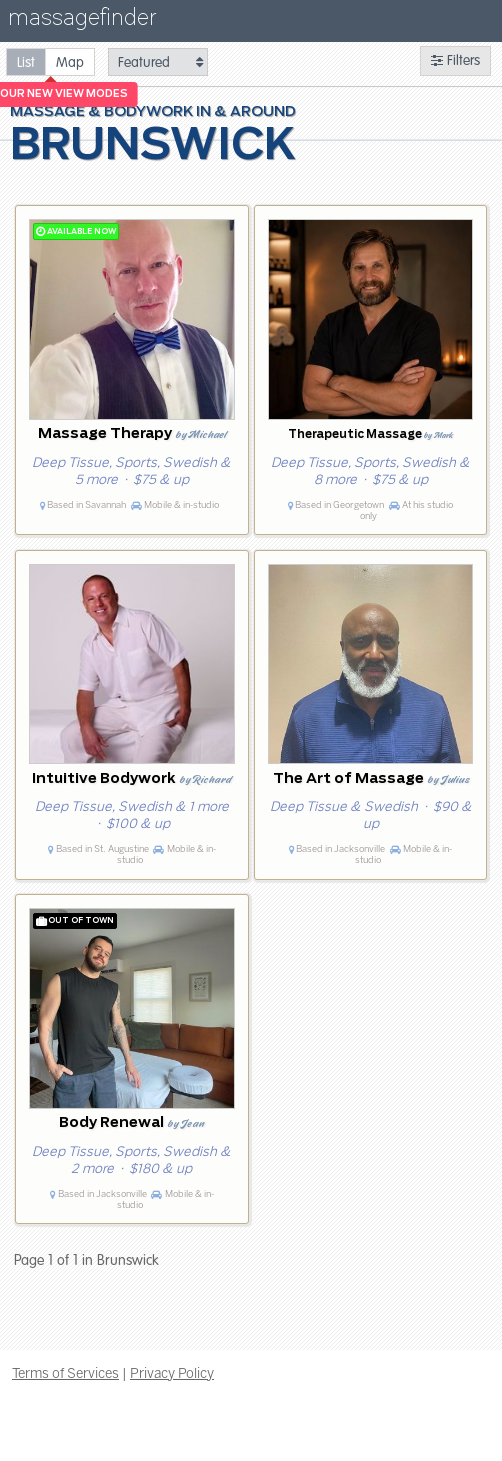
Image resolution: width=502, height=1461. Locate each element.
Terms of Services (65, 1373)
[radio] (26, 61)
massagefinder (82, 21)
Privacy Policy (172, 1373)
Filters (455, 60)
